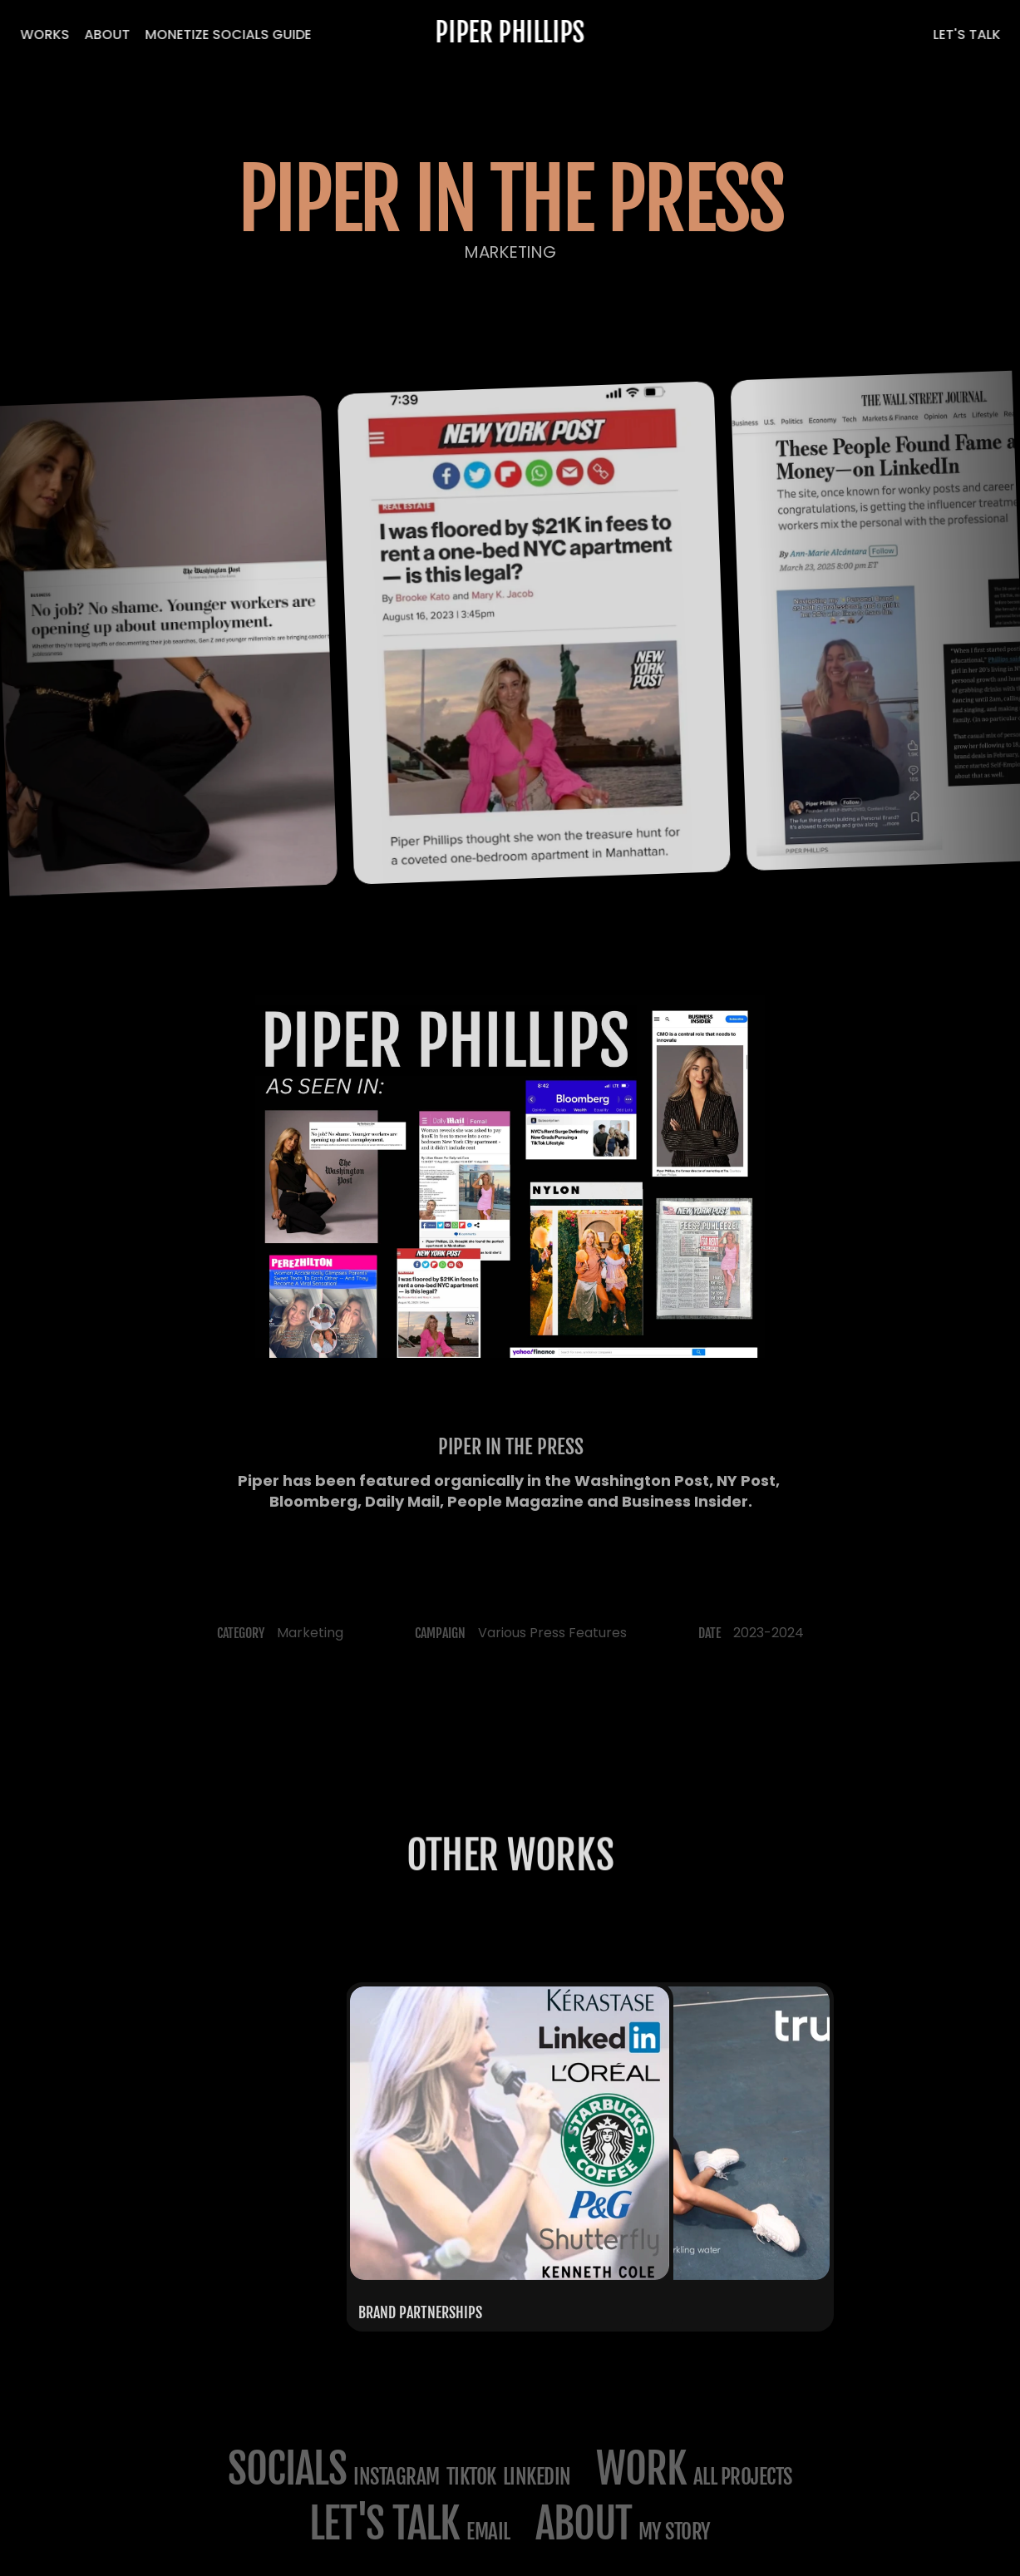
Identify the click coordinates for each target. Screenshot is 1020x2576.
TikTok (471, 2477)
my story (674, 2531)
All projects (742, 2477)
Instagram (396, 2477)
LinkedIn (537, 2477)
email (488, 2531)
